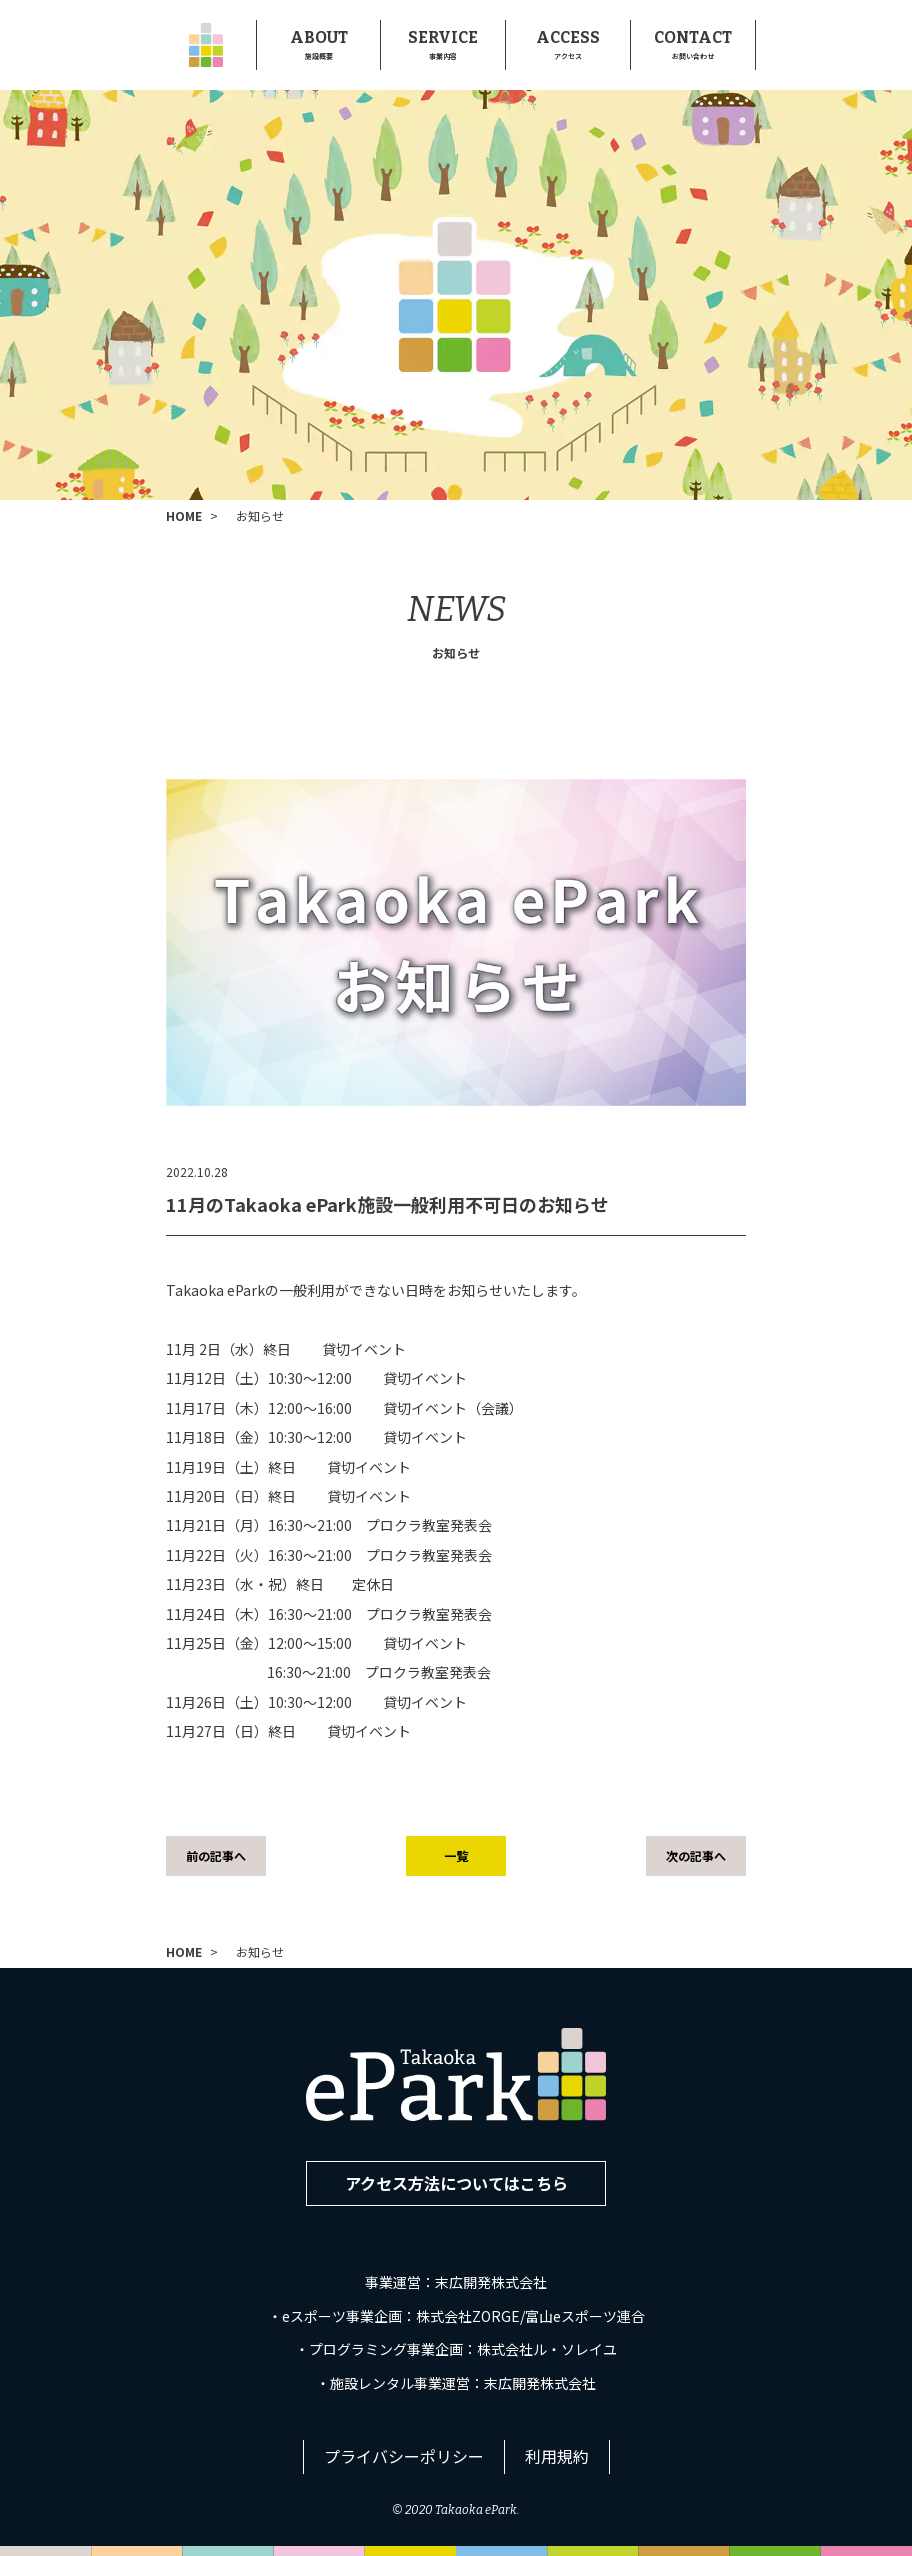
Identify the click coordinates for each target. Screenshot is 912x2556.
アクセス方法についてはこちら (456, 2183)
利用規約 (557, 2456)
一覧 (456, 1855)
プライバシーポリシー (404, 2456)
